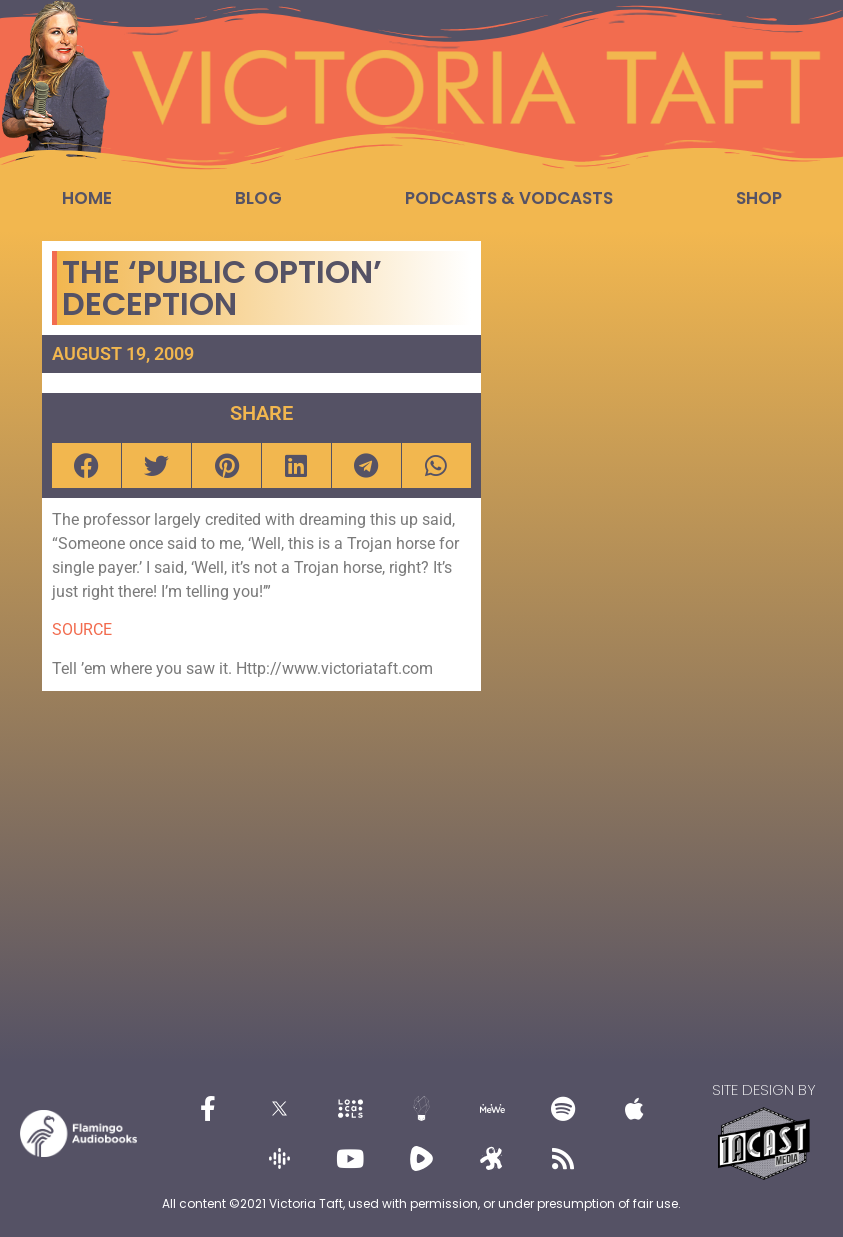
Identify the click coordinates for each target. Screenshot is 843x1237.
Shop (759, 198)
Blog (258, 198)
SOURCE (82, 629)
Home (87, 198)
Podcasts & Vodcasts (509, 198)
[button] (86, 465)
